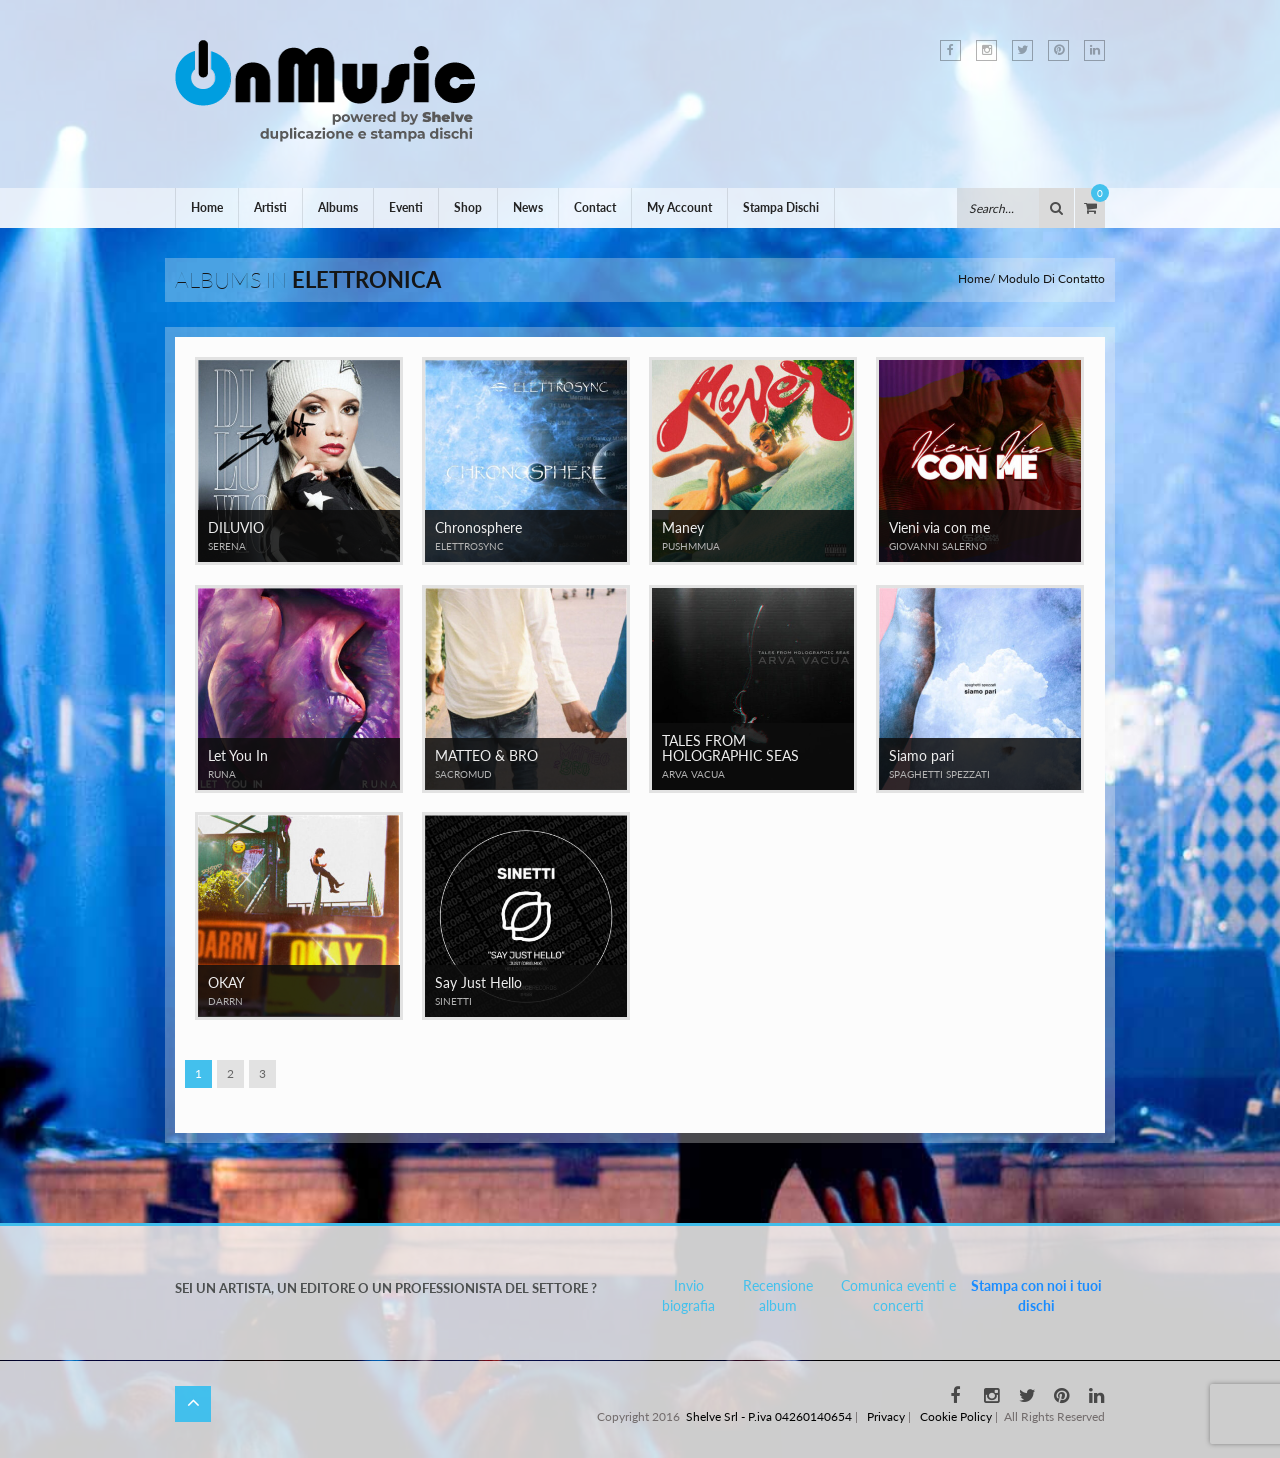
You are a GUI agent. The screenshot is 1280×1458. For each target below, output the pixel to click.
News (528, 207)
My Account (679, 207)
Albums (338, 207)
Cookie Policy (956, 1416)
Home (207, 207)
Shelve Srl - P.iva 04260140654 (769, 1416)
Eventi (406, 207)
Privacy (886, 1416)
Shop (468, 207)
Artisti (270, 207)
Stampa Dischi (781, 207)
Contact (595, 207)
